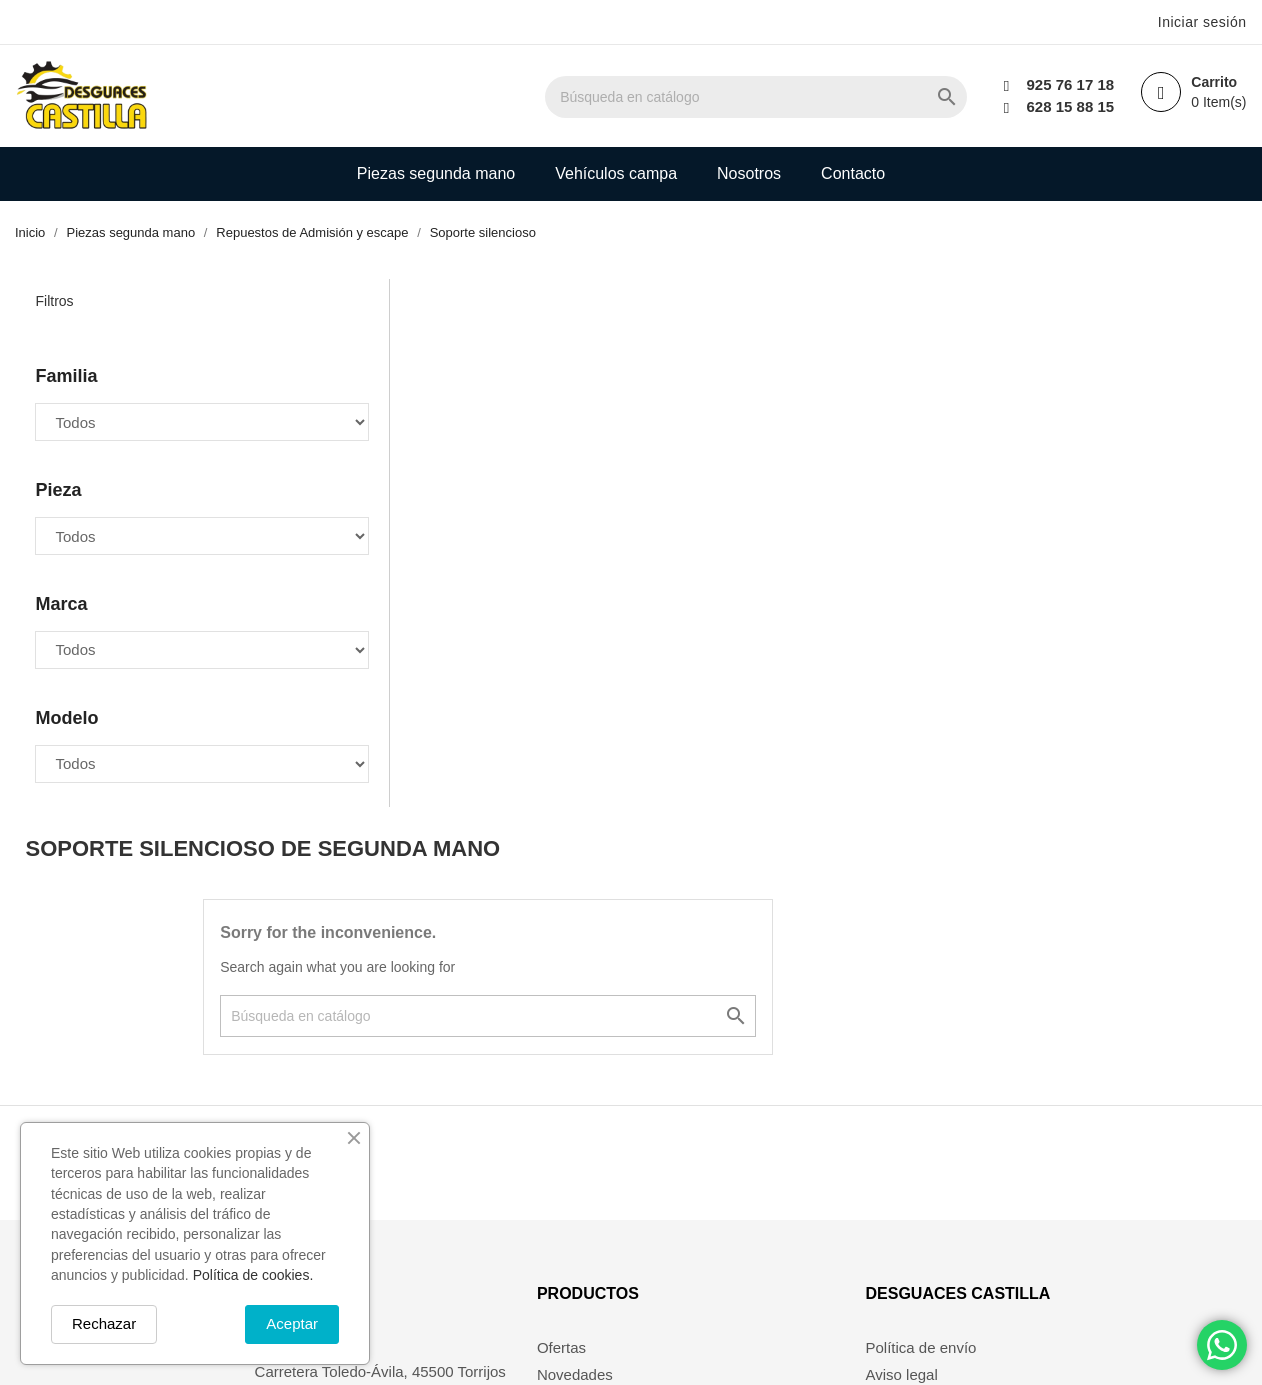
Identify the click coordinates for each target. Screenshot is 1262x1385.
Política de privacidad (939, 1271)
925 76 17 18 (1068, 84)
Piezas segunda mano (436, 173)
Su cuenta (752, 1031)
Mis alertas (742, 1192)
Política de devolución (941, 1244)
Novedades (538, 1112)
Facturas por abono (771, 1139)
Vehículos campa (616, 173)
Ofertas (524, 1086)
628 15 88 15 (1068, 106)
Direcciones (745, 1165)
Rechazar (104, 1323)
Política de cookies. (253, 1275)
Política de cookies (930, 1218)
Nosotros (749, 173)
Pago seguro (910, 1192)
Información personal (776, 1086)
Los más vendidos (560, 1139)
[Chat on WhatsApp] (1222, 1345)
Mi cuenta (532, 1165)
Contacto (853, 173)
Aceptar (292, 1323)
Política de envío (923, 1086)
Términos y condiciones (947, 1139)
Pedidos (733, 1112)
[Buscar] (779, 97)
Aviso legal (904, 1112)
